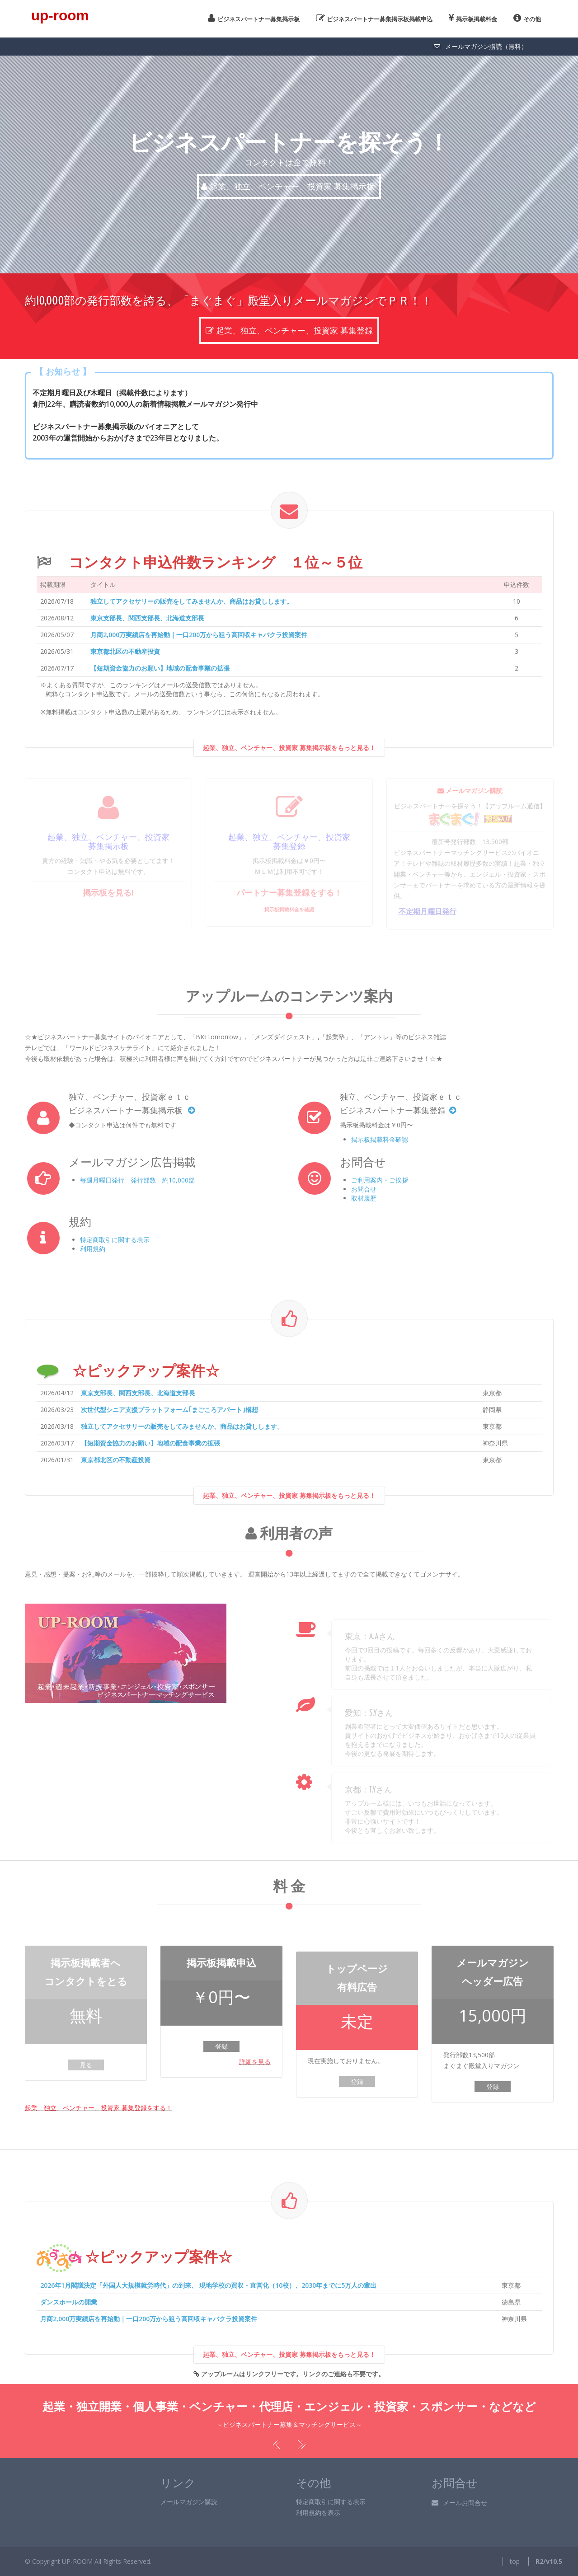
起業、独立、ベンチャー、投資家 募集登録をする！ (98, 2107)
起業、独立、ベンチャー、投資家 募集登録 (289, 317)
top (515, 2561)
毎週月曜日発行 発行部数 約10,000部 (137, 1180)
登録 (221, 2046)
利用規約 (92, 1248)
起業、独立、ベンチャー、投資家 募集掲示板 (289, 186)
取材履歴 (363, 1198)
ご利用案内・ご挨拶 (379, 1180)
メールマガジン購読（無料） (480, 46)
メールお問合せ (459, 2502)
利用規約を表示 (318, 2512)
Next (300, 2444)
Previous (278, 2444)
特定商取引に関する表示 (115, 1239)
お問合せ (363, 1189)
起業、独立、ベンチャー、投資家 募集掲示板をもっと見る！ (289, 764)
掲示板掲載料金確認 (379, 1139)
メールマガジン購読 (188, 2501)
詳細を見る (255, 2061)
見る (86, 2064)
